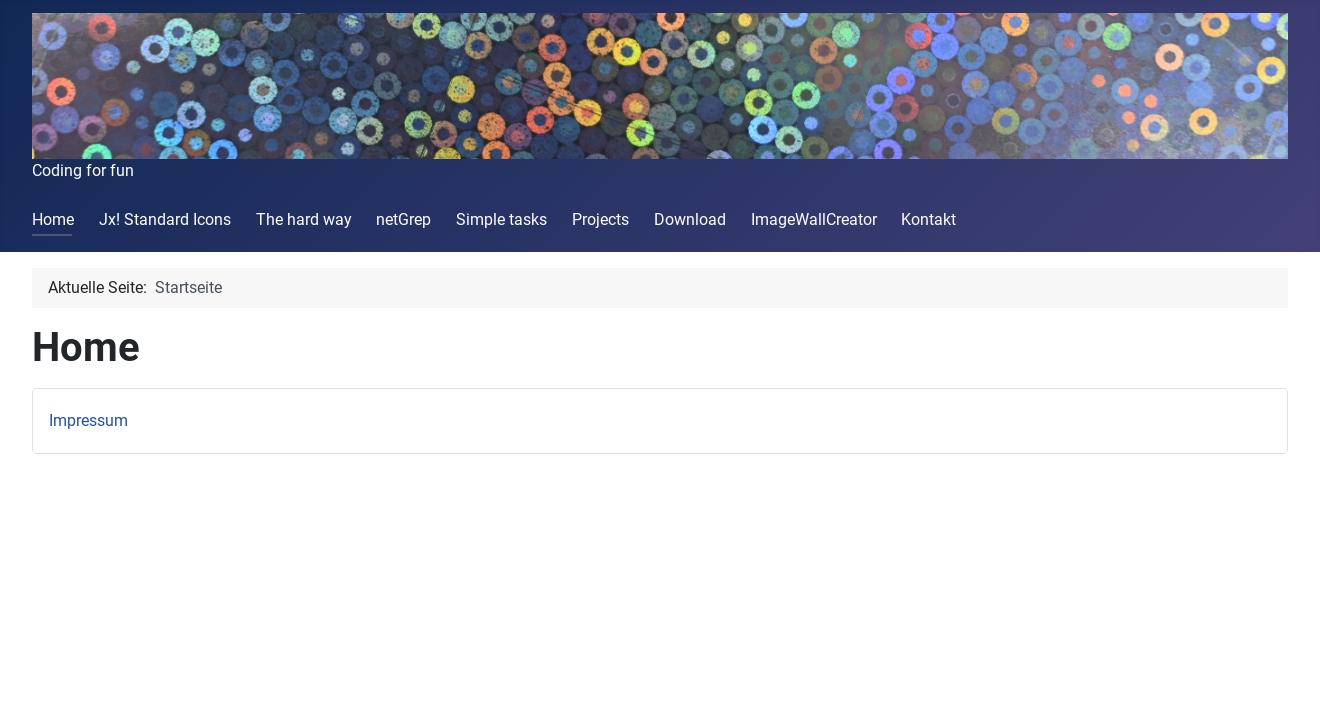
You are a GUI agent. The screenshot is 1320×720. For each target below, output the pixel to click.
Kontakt (928, 219)
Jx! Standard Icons (165, 219)
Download (690, 219)
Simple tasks (501, 219)
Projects (600, 219)
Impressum (88, 420)
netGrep (403, 219)
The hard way (304, 219)
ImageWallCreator (814, 219)
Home (53, 219)
